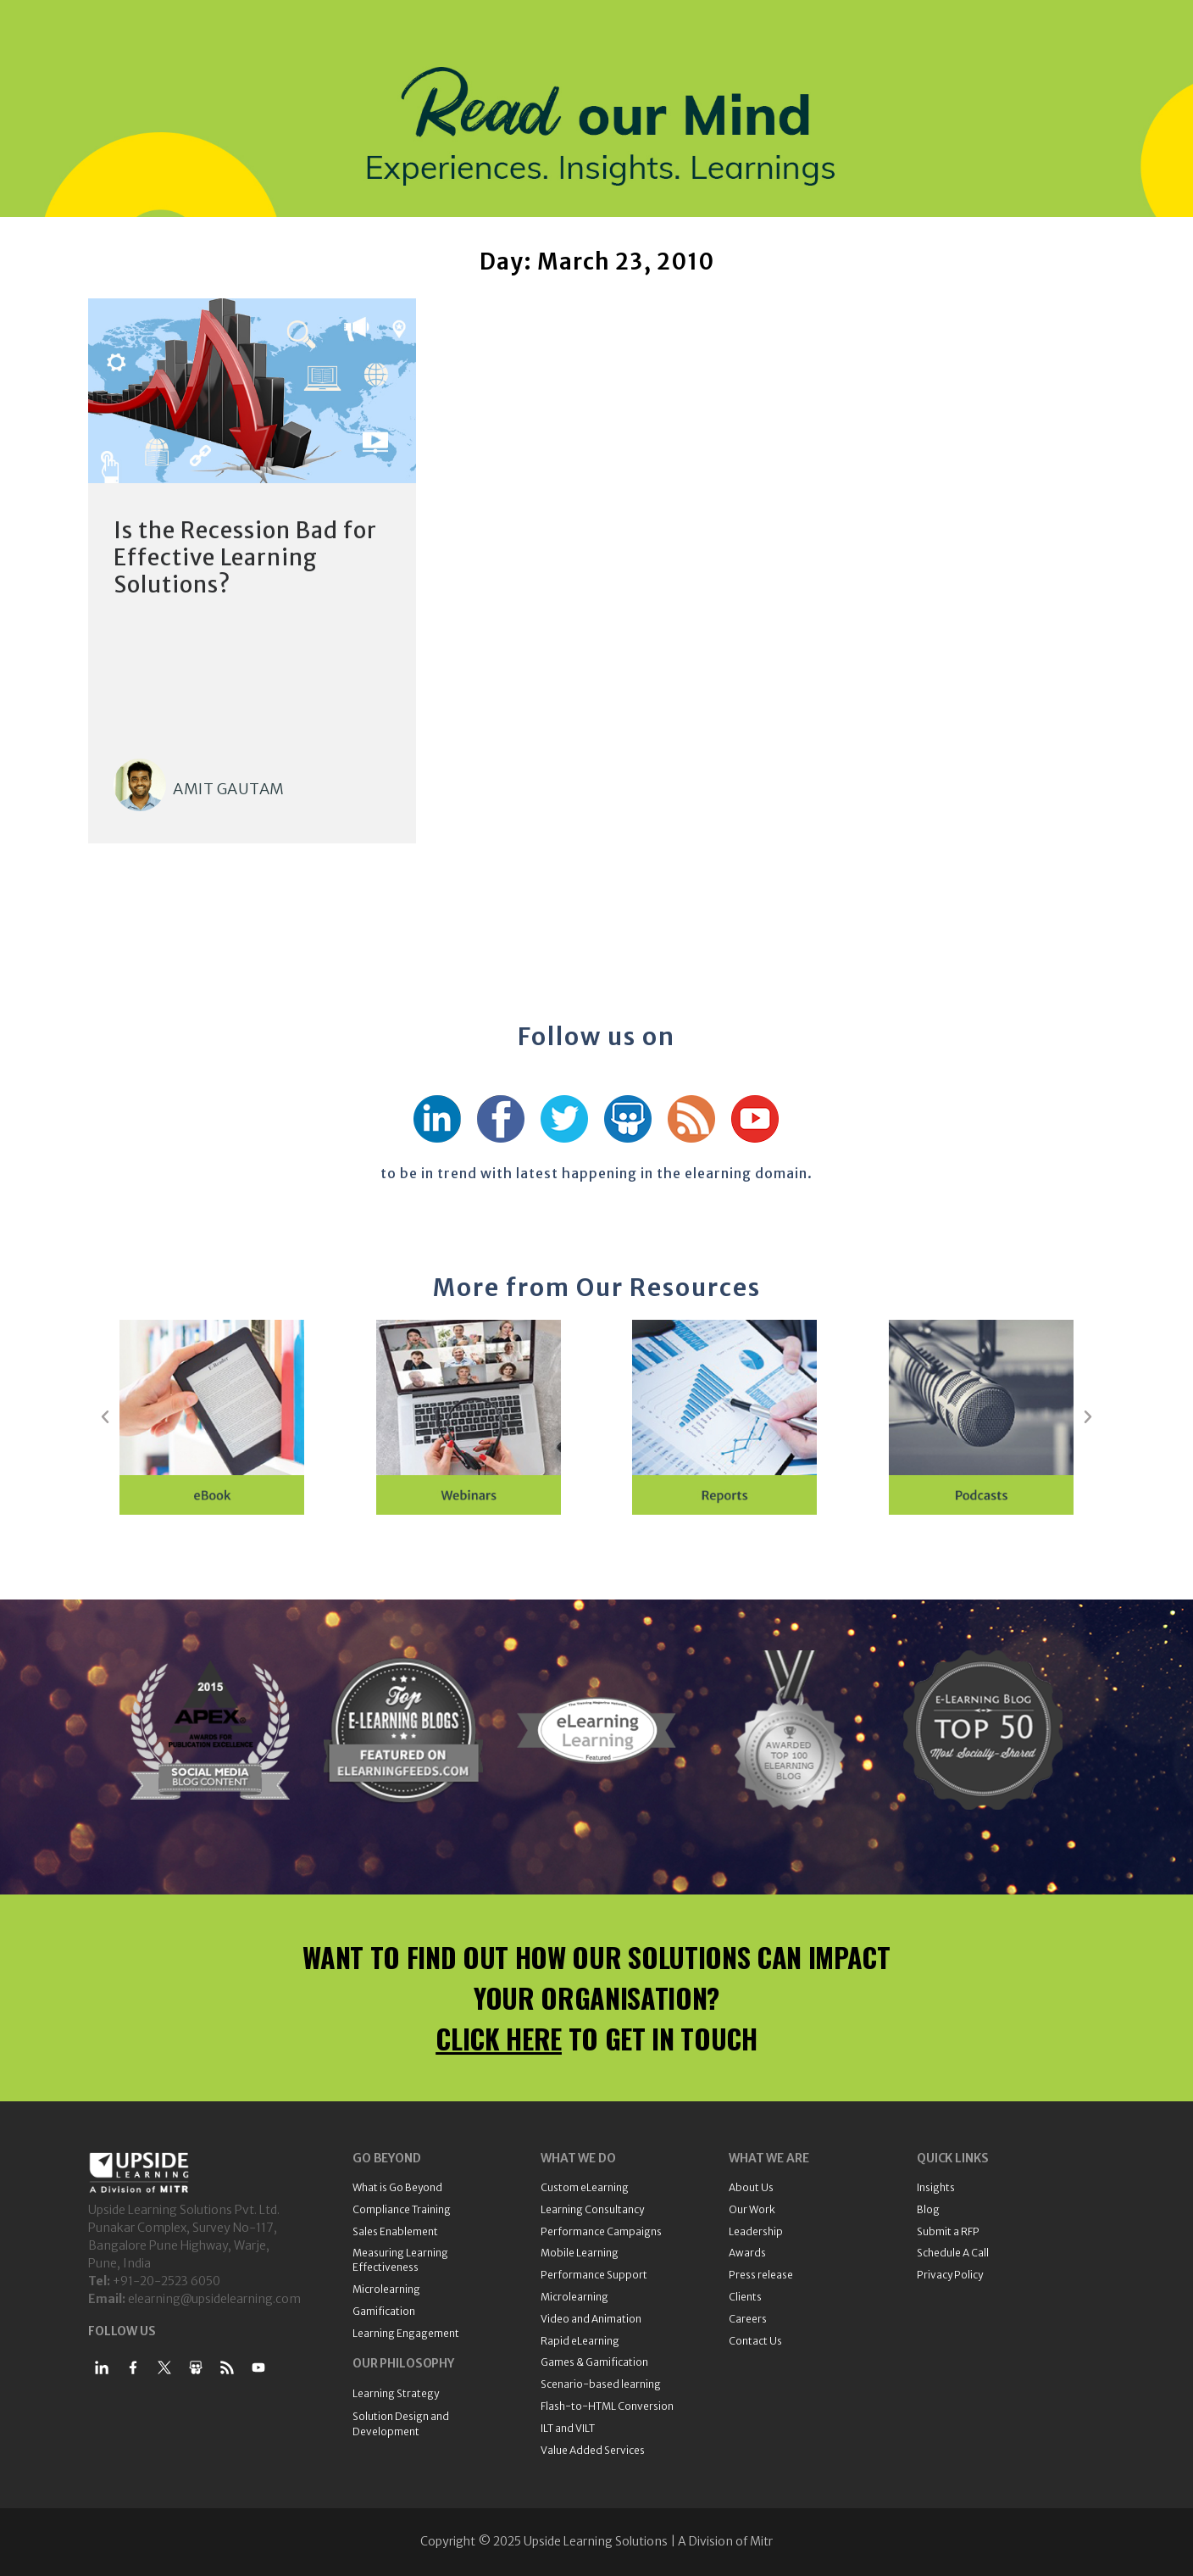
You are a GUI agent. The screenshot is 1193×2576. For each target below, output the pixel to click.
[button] (105, 1417)
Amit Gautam (229, 788)
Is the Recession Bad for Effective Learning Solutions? (245, 557)
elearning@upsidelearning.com (214, 2298)
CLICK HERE (499, 2038)
